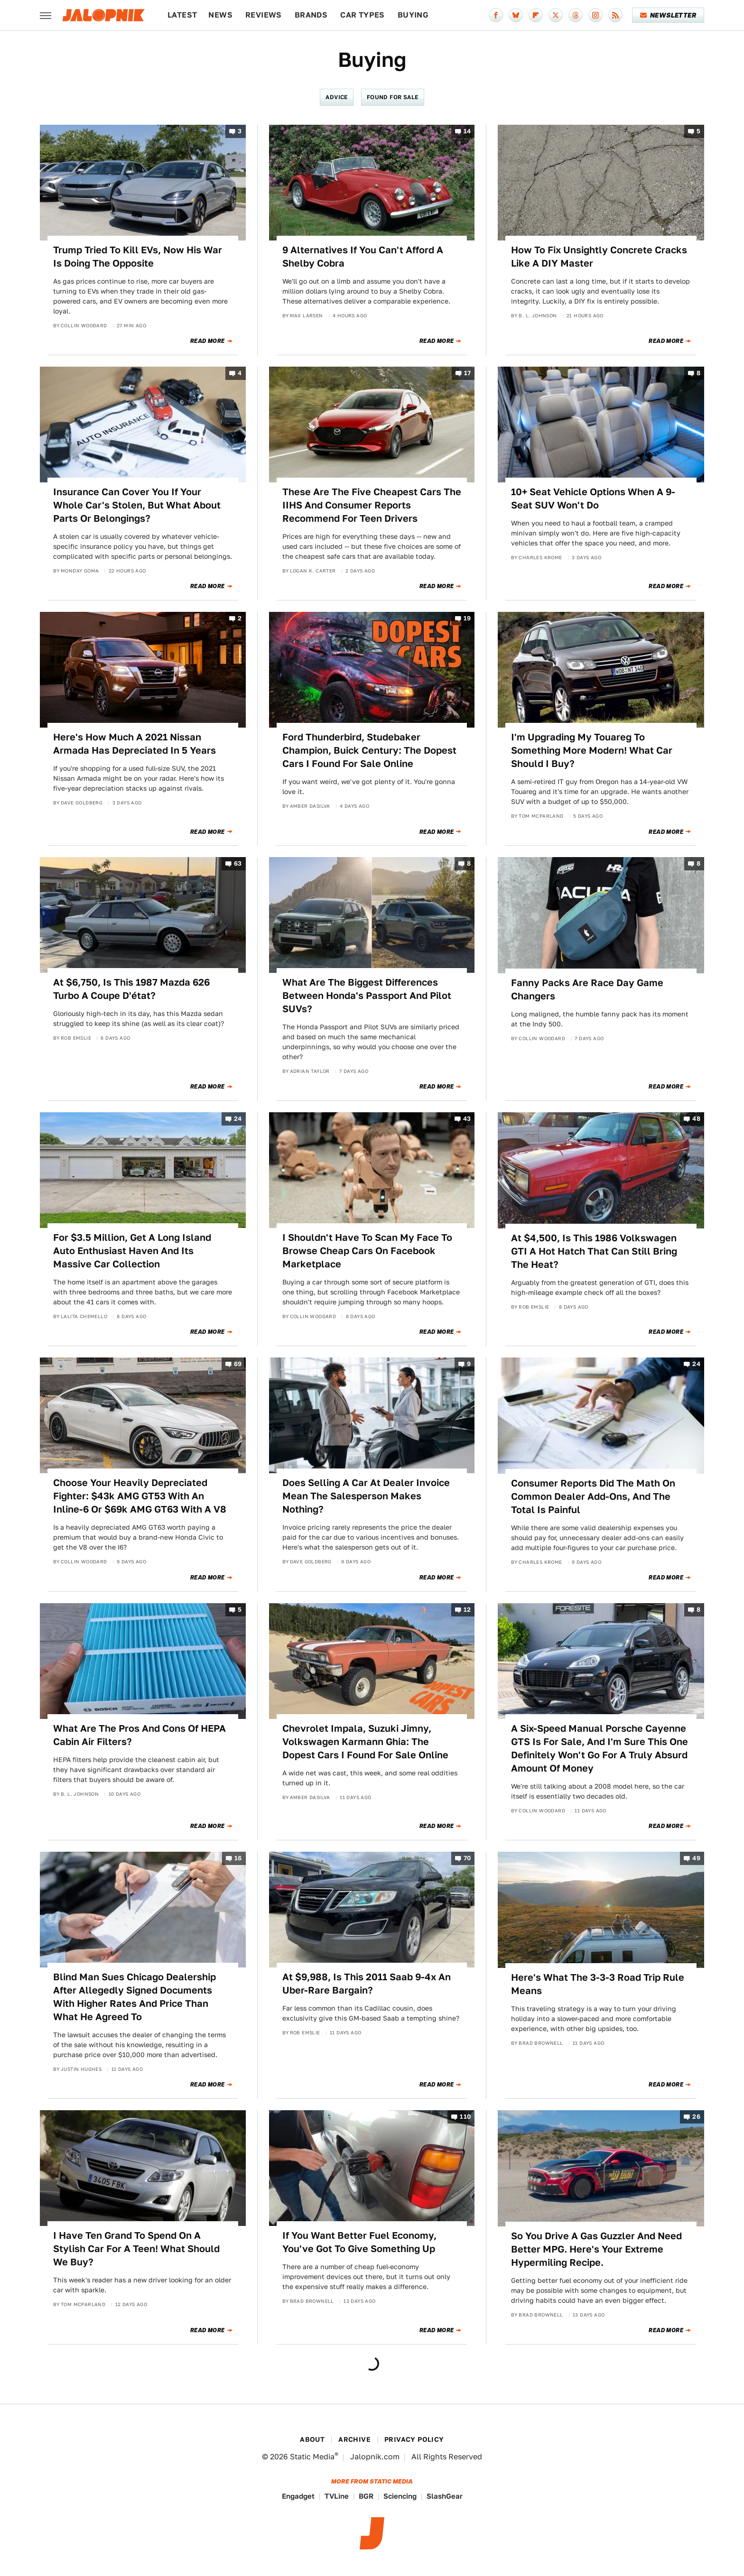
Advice (336, 97)
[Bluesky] (516, 15)
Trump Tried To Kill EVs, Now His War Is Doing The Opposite (137, 256)
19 (467, 618)
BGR (366, 2496)
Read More (207, 341)
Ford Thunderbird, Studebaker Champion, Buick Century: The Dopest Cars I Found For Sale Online (369, 750)
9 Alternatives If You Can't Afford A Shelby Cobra (362, 256)
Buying (413, 14)
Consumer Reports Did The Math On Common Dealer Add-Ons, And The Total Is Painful (593, 1496)
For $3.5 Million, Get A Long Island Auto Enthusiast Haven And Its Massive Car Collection (132, 1251)
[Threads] (575, 15)
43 (467, 1119)
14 (467, 131)
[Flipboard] (536, 15)
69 (238, 1364)
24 (238, 1119)
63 (238, 864)
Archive (354, 2439)
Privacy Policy (414, 2439)
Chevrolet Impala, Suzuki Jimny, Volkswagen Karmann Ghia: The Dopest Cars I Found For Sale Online (365, 1742)
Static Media (312, 2456)
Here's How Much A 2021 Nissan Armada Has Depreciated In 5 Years (134, 743)
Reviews (263, 14)
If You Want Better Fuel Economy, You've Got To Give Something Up (359, 2242)
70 (467, 1858)
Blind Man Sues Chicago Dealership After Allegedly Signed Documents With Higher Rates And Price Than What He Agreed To (134, 1996)
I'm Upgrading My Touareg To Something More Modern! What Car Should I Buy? (591, 750)
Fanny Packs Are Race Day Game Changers (587, 989)
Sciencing (400, 2496)
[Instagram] (595, 15)
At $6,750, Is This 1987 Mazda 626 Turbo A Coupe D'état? (131, 989)
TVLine (337, 2496)
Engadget (298, 2496)
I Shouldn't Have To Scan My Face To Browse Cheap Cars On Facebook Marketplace (367, 1251)
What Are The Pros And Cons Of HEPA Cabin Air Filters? (139, 1735)
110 (465, 2117)
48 (696, 1119)
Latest (182, 14)
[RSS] (615, 15)
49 (696, 1858)
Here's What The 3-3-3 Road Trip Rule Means (597, 1984)
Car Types (362, 14)
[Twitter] (556, 15)
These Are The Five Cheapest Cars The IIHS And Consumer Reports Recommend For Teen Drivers (371, 505)
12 (467, 1609)
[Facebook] (496, 15)
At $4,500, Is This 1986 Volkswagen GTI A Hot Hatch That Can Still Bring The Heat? (594, 1251)
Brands (311, 14)
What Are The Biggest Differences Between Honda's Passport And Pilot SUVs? (366, 996)
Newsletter (668, 15)
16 (238, 1858)
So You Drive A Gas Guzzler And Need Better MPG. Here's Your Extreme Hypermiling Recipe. (596, 2249)
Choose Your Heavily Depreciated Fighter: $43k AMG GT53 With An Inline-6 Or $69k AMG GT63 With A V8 (139, 1496)
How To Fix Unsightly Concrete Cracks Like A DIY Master (599, 256)
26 (696, 2117)
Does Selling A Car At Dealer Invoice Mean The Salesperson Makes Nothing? (366, 1496)
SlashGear (445, 2496)
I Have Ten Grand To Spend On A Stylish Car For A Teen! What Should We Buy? (136, 2249)
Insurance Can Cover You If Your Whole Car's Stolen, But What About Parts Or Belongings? (137, 505)
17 (467, 373)
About (312, 2439)
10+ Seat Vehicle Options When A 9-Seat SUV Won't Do (593, 498)
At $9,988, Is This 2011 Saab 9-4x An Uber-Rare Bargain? (366, 1983)
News (220, 14)
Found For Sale (392, 97)
